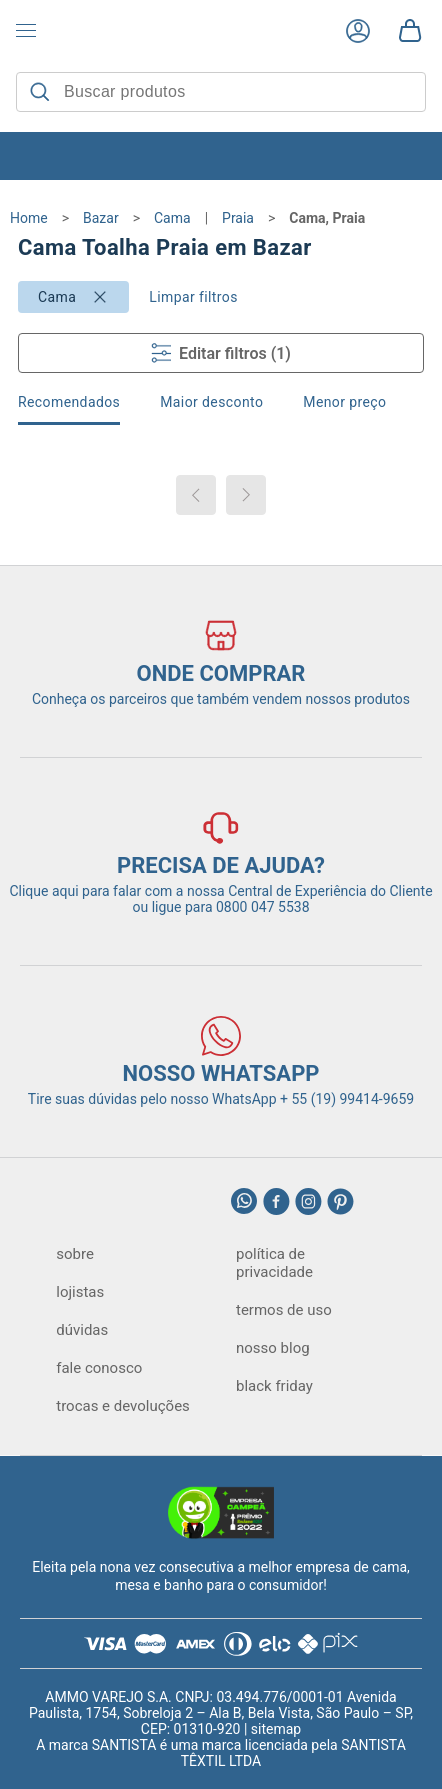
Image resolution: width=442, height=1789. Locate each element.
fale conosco (99, 1368)
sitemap (276, 1729)
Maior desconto (211, 402)
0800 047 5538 (263, 907)
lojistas (80, 1292)
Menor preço (344, 402)
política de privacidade (274, 1263)
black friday (274, 1386)
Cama (57, 297)
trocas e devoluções (123, 1406)
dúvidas (82, 1330)
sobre (75, 1254)
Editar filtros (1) (221, 353)
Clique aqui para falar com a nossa (220, 891)
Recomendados (69, 402)
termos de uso (284, 1310)
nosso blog (273, 1348)
